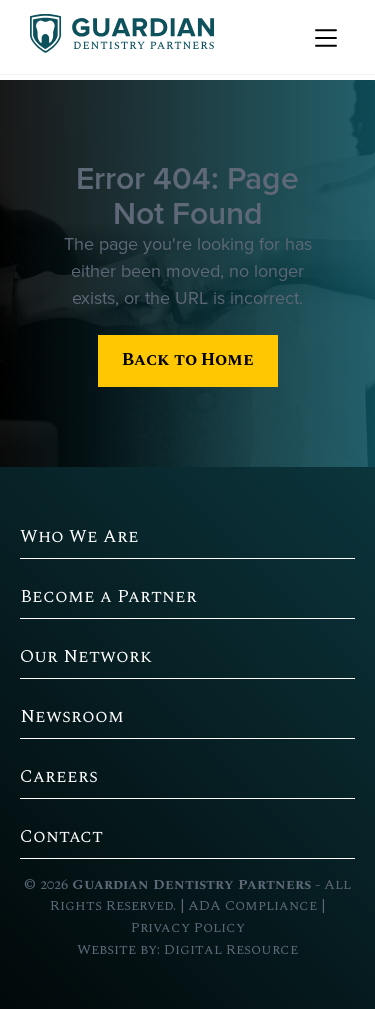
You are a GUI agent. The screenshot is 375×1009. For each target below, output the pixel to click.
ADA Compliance (252, 906)
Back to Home (188, 359)
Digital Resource (231, 950)
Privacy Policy (188, 928)
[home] (117, 37)
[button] (323, 37)
